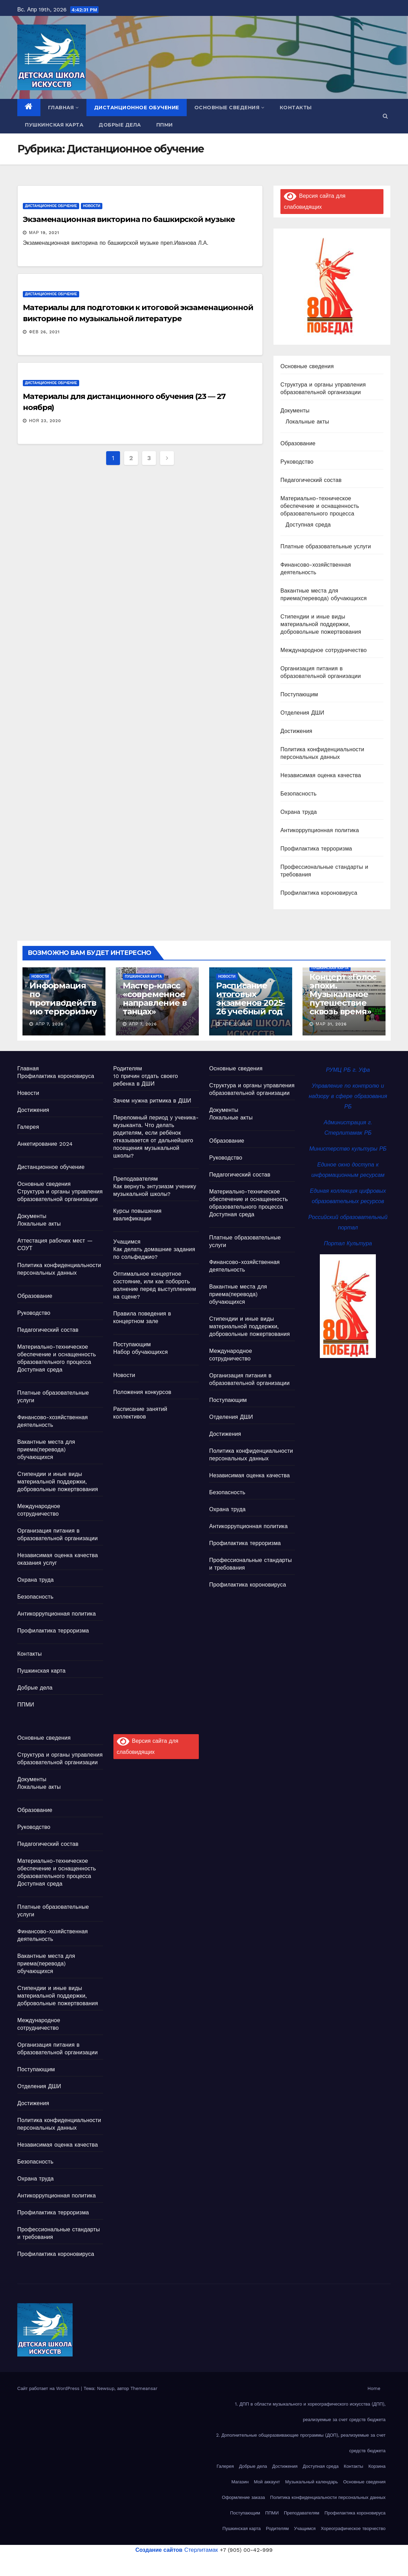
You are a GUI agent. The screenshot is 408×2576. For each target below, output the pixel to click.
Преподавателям (135, 1178)
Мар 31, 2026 (331, 1024)
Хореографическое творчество (353, 2528)
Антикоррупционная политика (319, 830)
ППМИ (164, 125)
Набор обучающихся (140, 1352)
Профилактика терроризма (316, 848)
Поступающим (299, 694)
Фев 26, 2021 (44, 331)
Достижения (296, 731)
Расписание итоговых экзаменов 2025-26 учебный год (250, 998)
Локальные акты (307, 421)
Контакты (296, 107)
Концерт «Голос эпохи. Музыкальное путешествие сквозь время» (342, 994)
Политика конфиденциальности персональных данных (328, 2497)
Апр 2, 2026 (236, 1024)
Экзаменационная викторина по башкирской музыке (128, 219)
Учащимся (127, 1241)
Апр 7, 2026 (50, 1024)
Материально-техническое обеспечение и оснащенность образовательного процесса (319, 506)
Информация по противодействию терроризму (62, 998)
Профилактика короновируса (318, 893)
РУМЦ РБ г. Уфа (348, 1070)
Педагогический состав (311, 480)
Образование (297, 443)
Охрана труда (298, 812)
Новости (91, 206)
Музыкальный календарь (311, 2481)
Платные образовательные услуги (325, 546)
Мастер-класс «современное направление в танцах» (154, 998)
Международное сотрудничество (323, 650)
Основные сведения (229, 107)
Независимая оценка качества (320, 775)
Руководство (297, 461)
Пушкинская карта (54, 125)
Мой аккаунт (267, 2481)
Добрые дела (120, 125)
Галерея (28, 1127)
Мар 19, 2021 (44, 232)
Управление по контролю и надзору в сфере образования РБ (348, 1096)
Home (374, 2388)
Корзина (377, 2466)
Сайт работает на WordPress (49, 2388)
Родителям (127, 1068)
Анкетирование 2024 (45, 1144)
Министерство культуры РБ (348, 1148)
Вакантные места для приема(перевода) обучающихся (46, 1449)
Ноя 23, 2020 (45, 420)
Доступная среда (308, 524)
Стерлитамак (176, 2550)
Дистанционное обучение (136, 107)
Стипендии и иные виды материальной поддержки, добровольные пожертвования (320, 624)
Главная (63, 107)
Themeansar (143, 2388)
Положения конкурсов (142, 1392)
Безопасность (298, 793)
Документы (294, 410)
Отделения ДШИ (302, 712)
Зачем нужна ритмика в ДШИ (152, 1100)
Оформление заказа (243, 2497)
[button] (385, 116)
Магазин (240, 2481)
